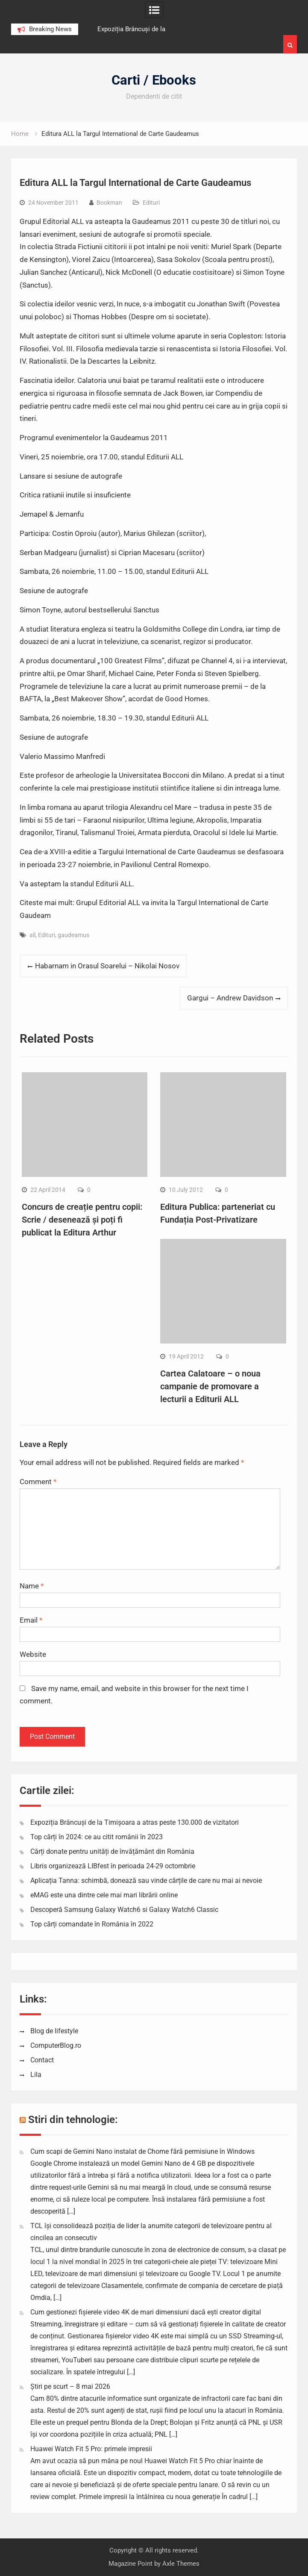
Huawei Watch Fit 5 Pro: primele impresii (91, 2449)
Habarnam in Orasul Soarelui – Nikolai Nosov (107, 966)
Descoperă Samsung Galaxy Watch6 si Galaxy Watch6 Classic (124, 1910)
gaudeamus (73, 935)
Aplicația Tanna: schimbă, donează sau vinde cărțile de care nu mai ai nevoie (146, 1880)
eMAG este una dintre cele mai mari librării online (104, 1895)
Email (31, 1620)
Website (33, 1654)
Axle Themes (180, 2563)
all (32, 935)
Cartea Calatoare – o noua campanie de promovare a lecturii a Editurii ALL (210, 1386)
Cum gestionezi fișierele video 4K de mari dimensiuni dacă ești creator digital (145, 2312)
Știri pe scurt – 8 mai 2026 (70, 2386)
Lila (35, 2074)
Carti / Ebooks (153, 80)
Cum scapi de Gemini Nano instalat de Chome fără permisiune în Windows (142, 2151)
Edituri (151, 202)
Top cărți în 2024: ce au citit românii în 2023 (96, 1837)
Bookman (109, 202)
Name (32, 1586)
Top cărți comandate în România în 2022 (91, 1924)
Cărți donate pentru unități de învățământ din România (112, 1851)
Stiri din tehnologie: (73, 2120)
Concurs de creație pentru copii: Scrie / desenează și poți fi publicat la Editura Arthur (82, 1220)
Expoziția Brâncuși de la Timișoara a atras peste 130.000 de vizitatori (134, 1822)
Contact (42, 2060)
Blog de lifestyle (54, 2031)
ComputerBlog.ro (55, 2045)
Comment (38, 1481)
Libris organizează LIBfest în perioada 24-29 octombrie (112, 1866)
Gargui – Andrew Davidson (230, 998)
